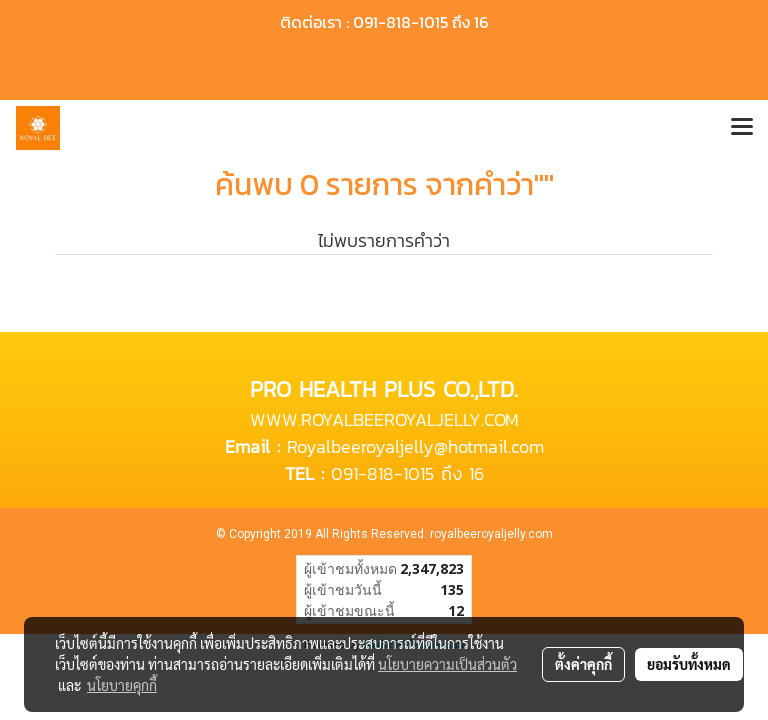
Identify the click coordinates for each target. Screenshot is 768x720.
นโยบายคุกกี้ (122, 685)
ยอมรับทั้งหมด (689, 664)
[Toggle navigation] (742, 128)
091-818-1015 (382, 473)
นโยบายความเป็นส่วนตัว (447, 664)
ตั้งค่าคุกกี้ (583, 664)
